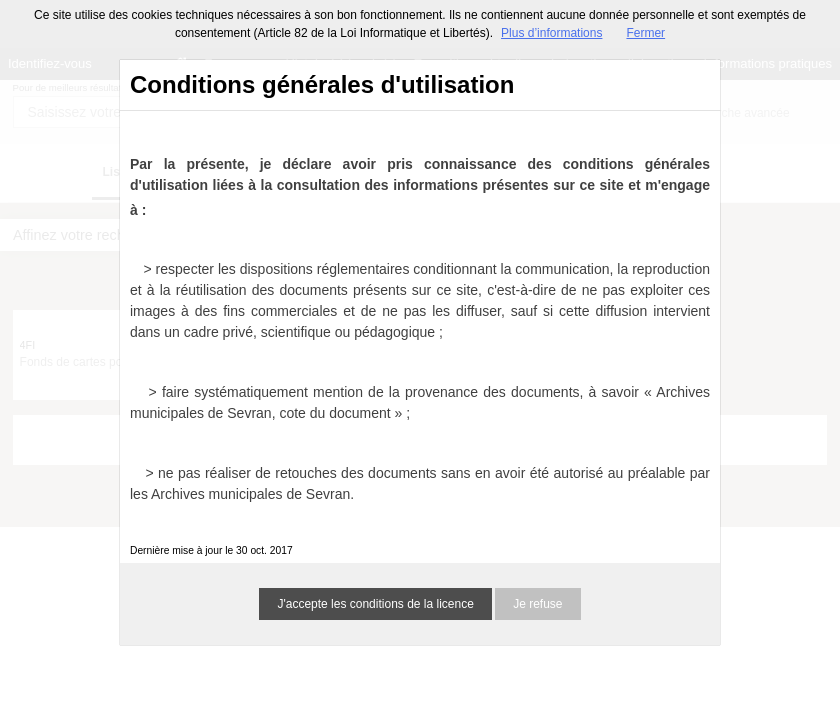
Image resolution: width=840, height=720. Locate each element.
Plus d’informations (551, 33)
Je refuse (537, 604)
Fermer (645, 33)
